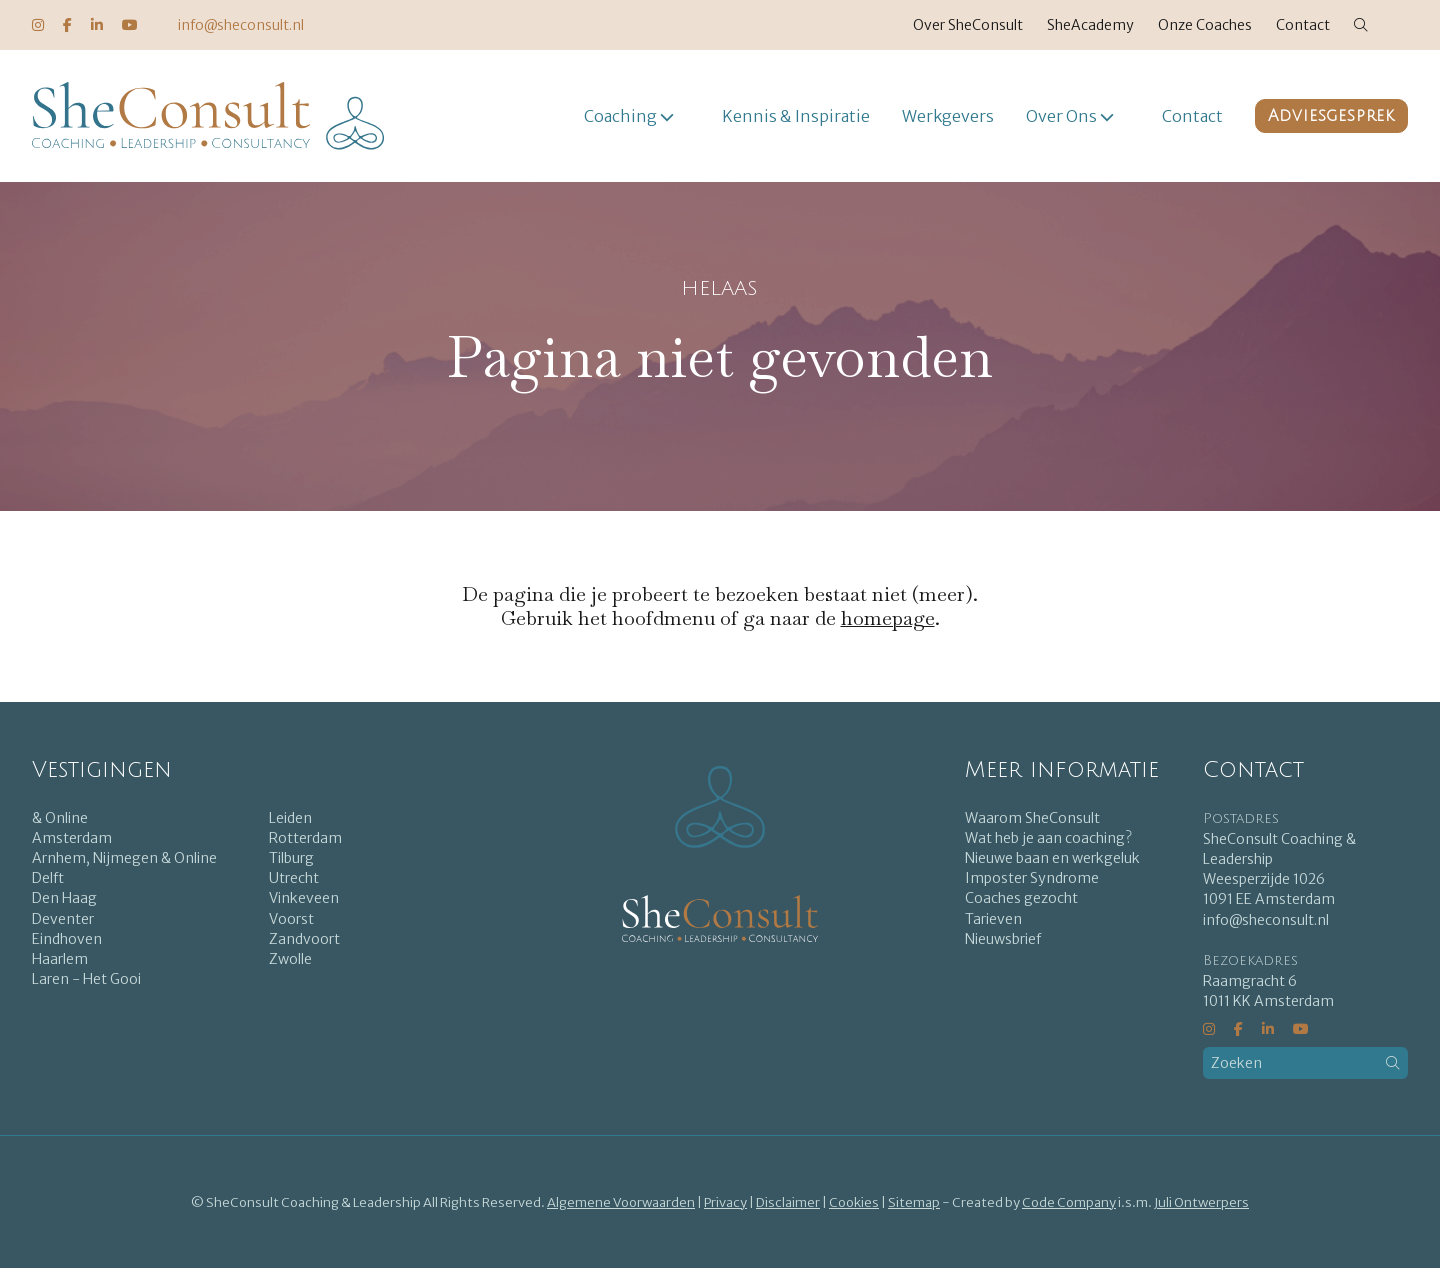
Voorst (291, 919)
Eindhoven (67, 939)
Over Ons (1061, 116)
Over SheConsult (968, 25)
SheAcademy (1090, 25)
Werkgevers (948, 116)
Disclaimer (788, 1202)
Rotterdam (305, 838)
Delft (48, 878)
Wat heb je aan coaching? (1048, 838)
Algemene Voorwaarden (621, 1202)
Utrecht (294, 878)
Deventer (63, 919)
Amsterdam (72, 838)
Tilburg (291, 858)
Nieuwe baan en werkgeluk (1052, 858)
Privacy (725, 1202)
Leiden (290, 818)
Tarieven (993, 919)
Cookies (854, 1202)
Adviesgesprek (1331, 116)
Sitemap (914, 1202)
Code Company (1069, 1202)
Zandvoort (304, 939)
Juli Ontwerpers (1201, 1202)
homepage (888, 618)
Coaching (620, 116)
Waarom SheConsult (1032, 818)
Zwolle (290, 959)
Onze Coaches (1205, 25)
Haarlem (60, 959)
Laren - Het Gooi (86, 979)
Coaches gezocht (1021, 898)
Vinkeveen (304, 898)
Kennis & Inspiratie (796, 116)
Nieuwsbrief (1003, 939)
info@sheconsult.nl (241, 25)
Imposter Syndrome (1032, 878)
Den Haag (64, 898)
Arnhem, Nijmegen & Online (124, 858)
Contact (1303, 25)
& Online (60, 818)
